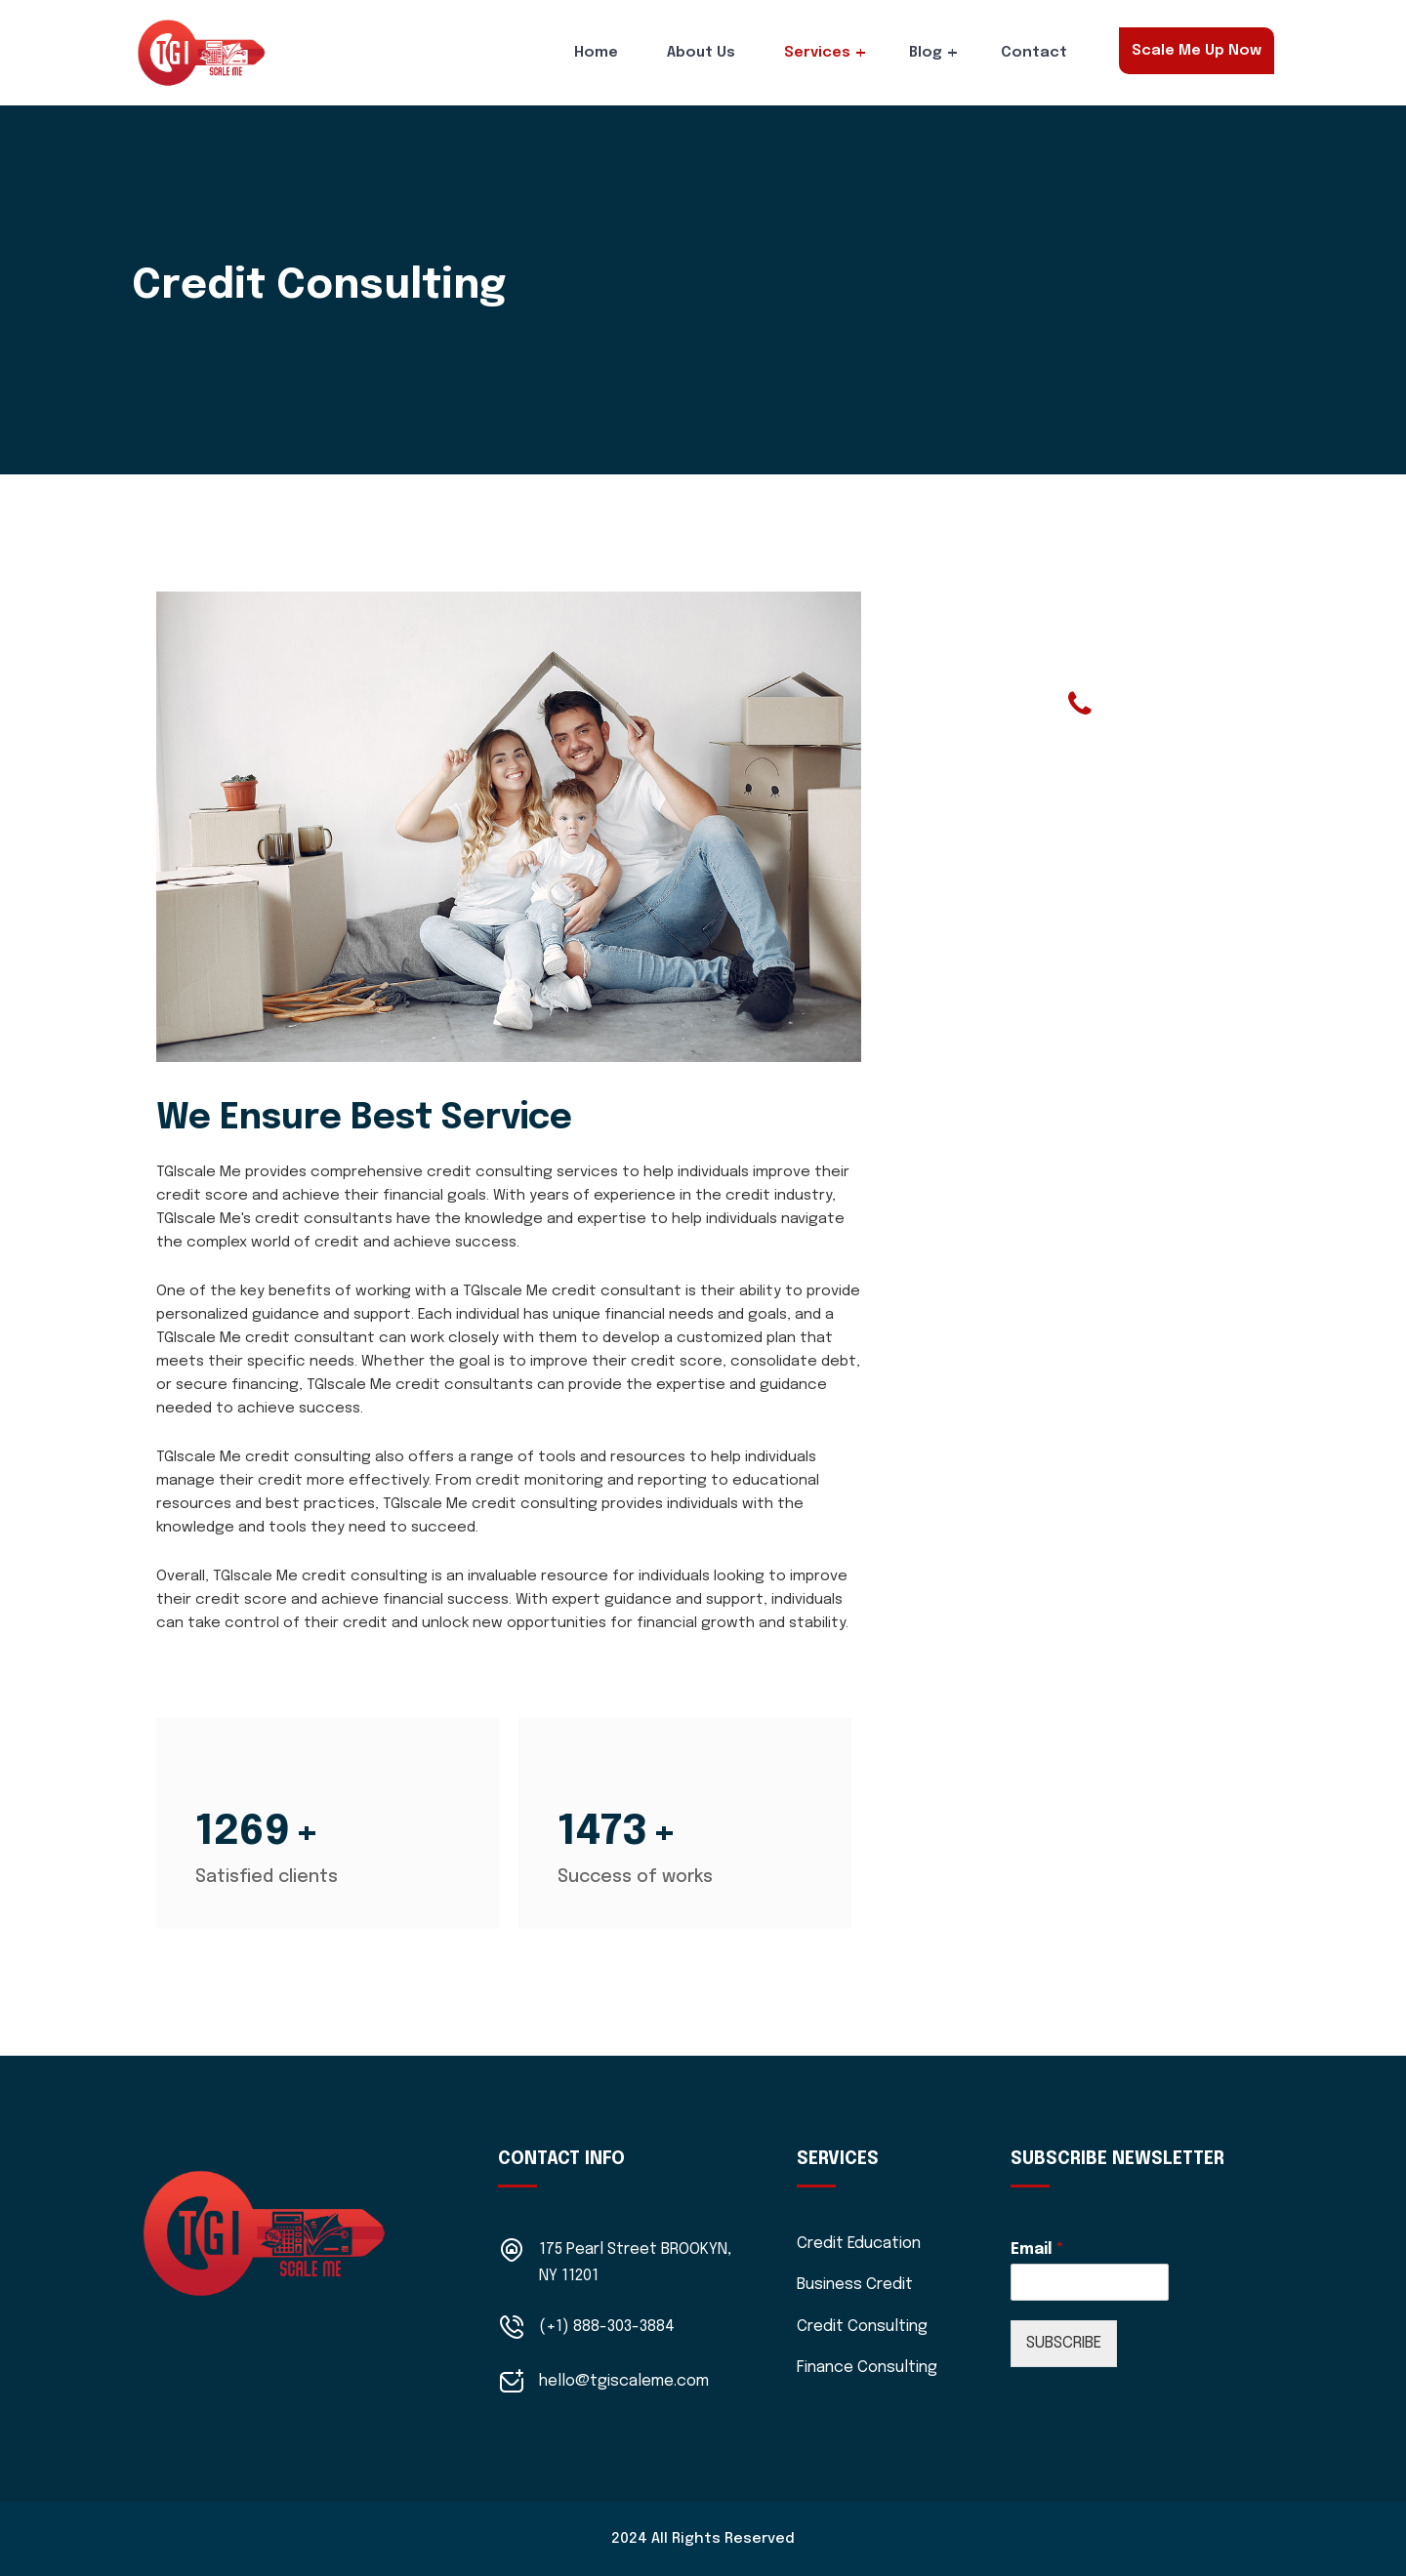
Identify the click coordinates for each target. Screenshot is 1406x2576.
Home (596, 53)
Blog (925, 53)
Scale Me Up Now (1196, 51)
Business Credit (855, 2284)
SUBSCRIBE (1063, 2343)
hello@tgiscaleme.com (624, 2381)
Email (1037, 2249)
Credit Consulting (862, 2326)
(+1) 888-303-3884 (607, 2326)
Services (817, 53)
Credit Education (859, 2243)
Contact (1034, 53)
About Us (701, 53)
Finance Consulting (867, 2367)
